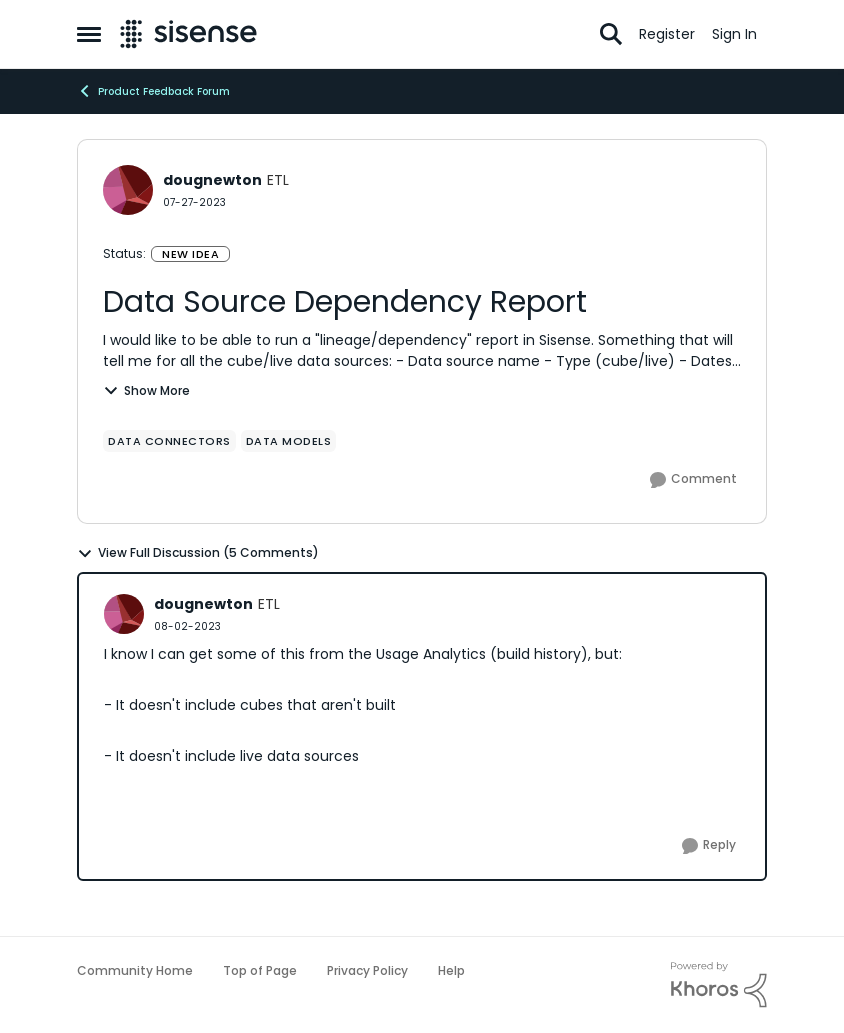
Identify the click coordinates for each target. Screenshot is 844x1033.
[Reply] (709, 846)
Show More (146, 390)
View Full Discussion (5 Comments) (198, 553)
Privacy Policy (367, 970)
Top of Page (260, 970)
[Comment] (693, 480)
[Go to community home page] (188, 34)
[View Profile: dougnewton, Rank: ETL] (128, 190)
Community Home (135, 970)
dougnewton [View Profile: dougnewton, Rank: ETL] (212, 180)
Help (451, 970)
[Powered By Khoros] (719, 985)
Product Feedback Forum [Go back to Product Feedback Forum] (153, 91)
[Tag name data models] (289, 441)
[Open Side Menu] (89, 34)
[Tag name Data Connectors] (169, 441)
